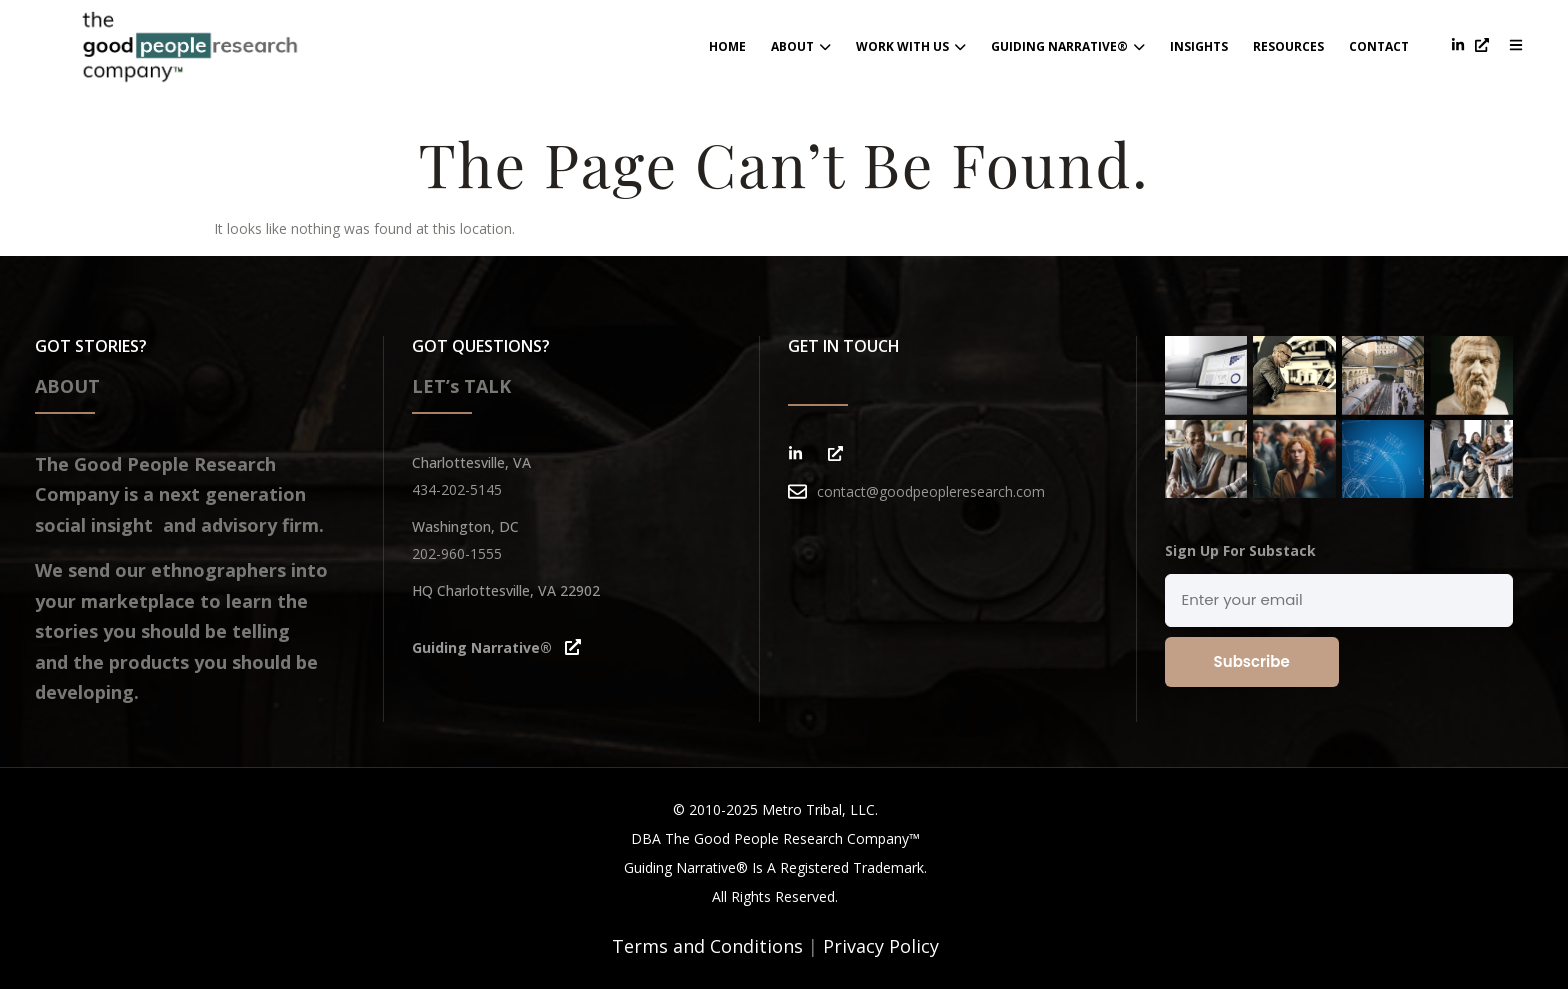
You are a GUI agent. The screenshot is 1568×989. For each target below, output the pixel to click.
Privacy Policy (881, 946)
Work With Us (911, 46)
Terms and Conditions (707, 946)
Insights (1199, 46)
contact (1379, 46)
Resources (1288, 46)
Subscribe (1252, 661)
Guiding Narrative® (1068, 46)
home (727, 46)
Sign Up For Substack (1240, 550)
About (801, 46)
